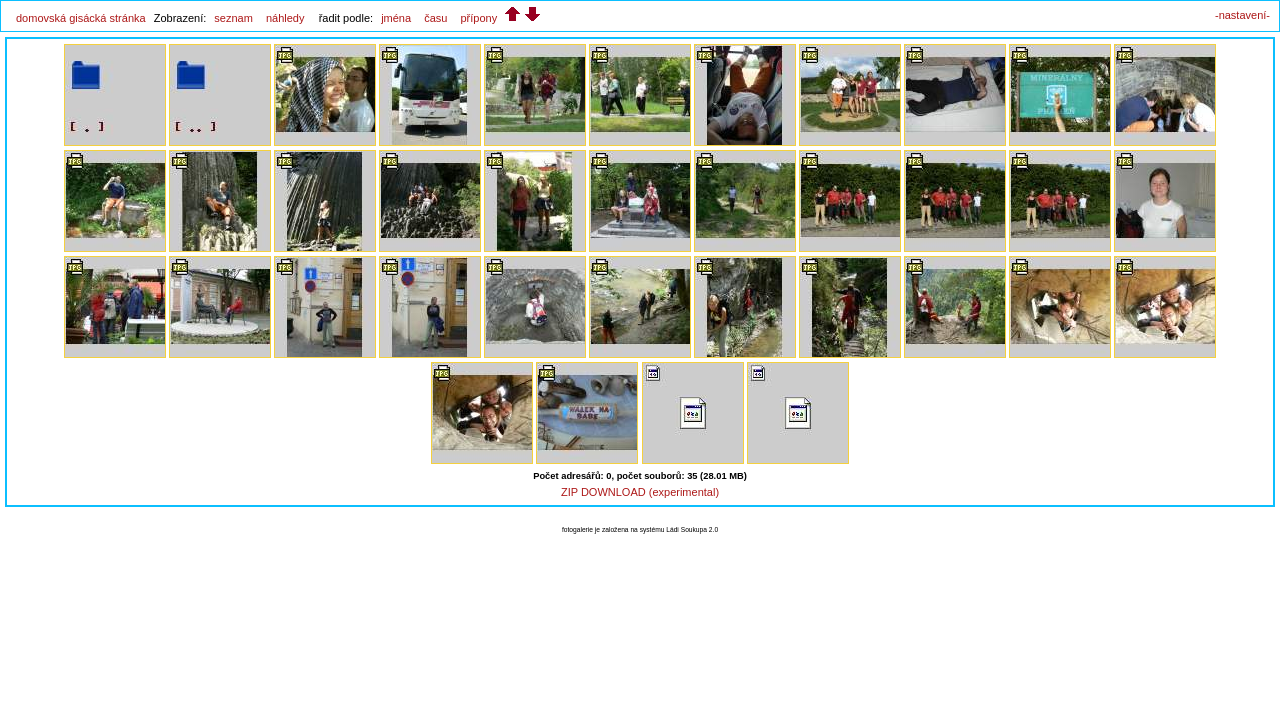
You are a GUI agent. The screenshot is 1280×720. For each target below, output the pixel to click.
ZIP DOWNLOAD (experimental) (640, 492)
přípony (478, 18)
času (435, 18)
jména (396, 18)
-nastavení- (1242, 15)
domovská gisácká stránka (81, 18)
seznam (233, 18)
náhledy (285, 18)
